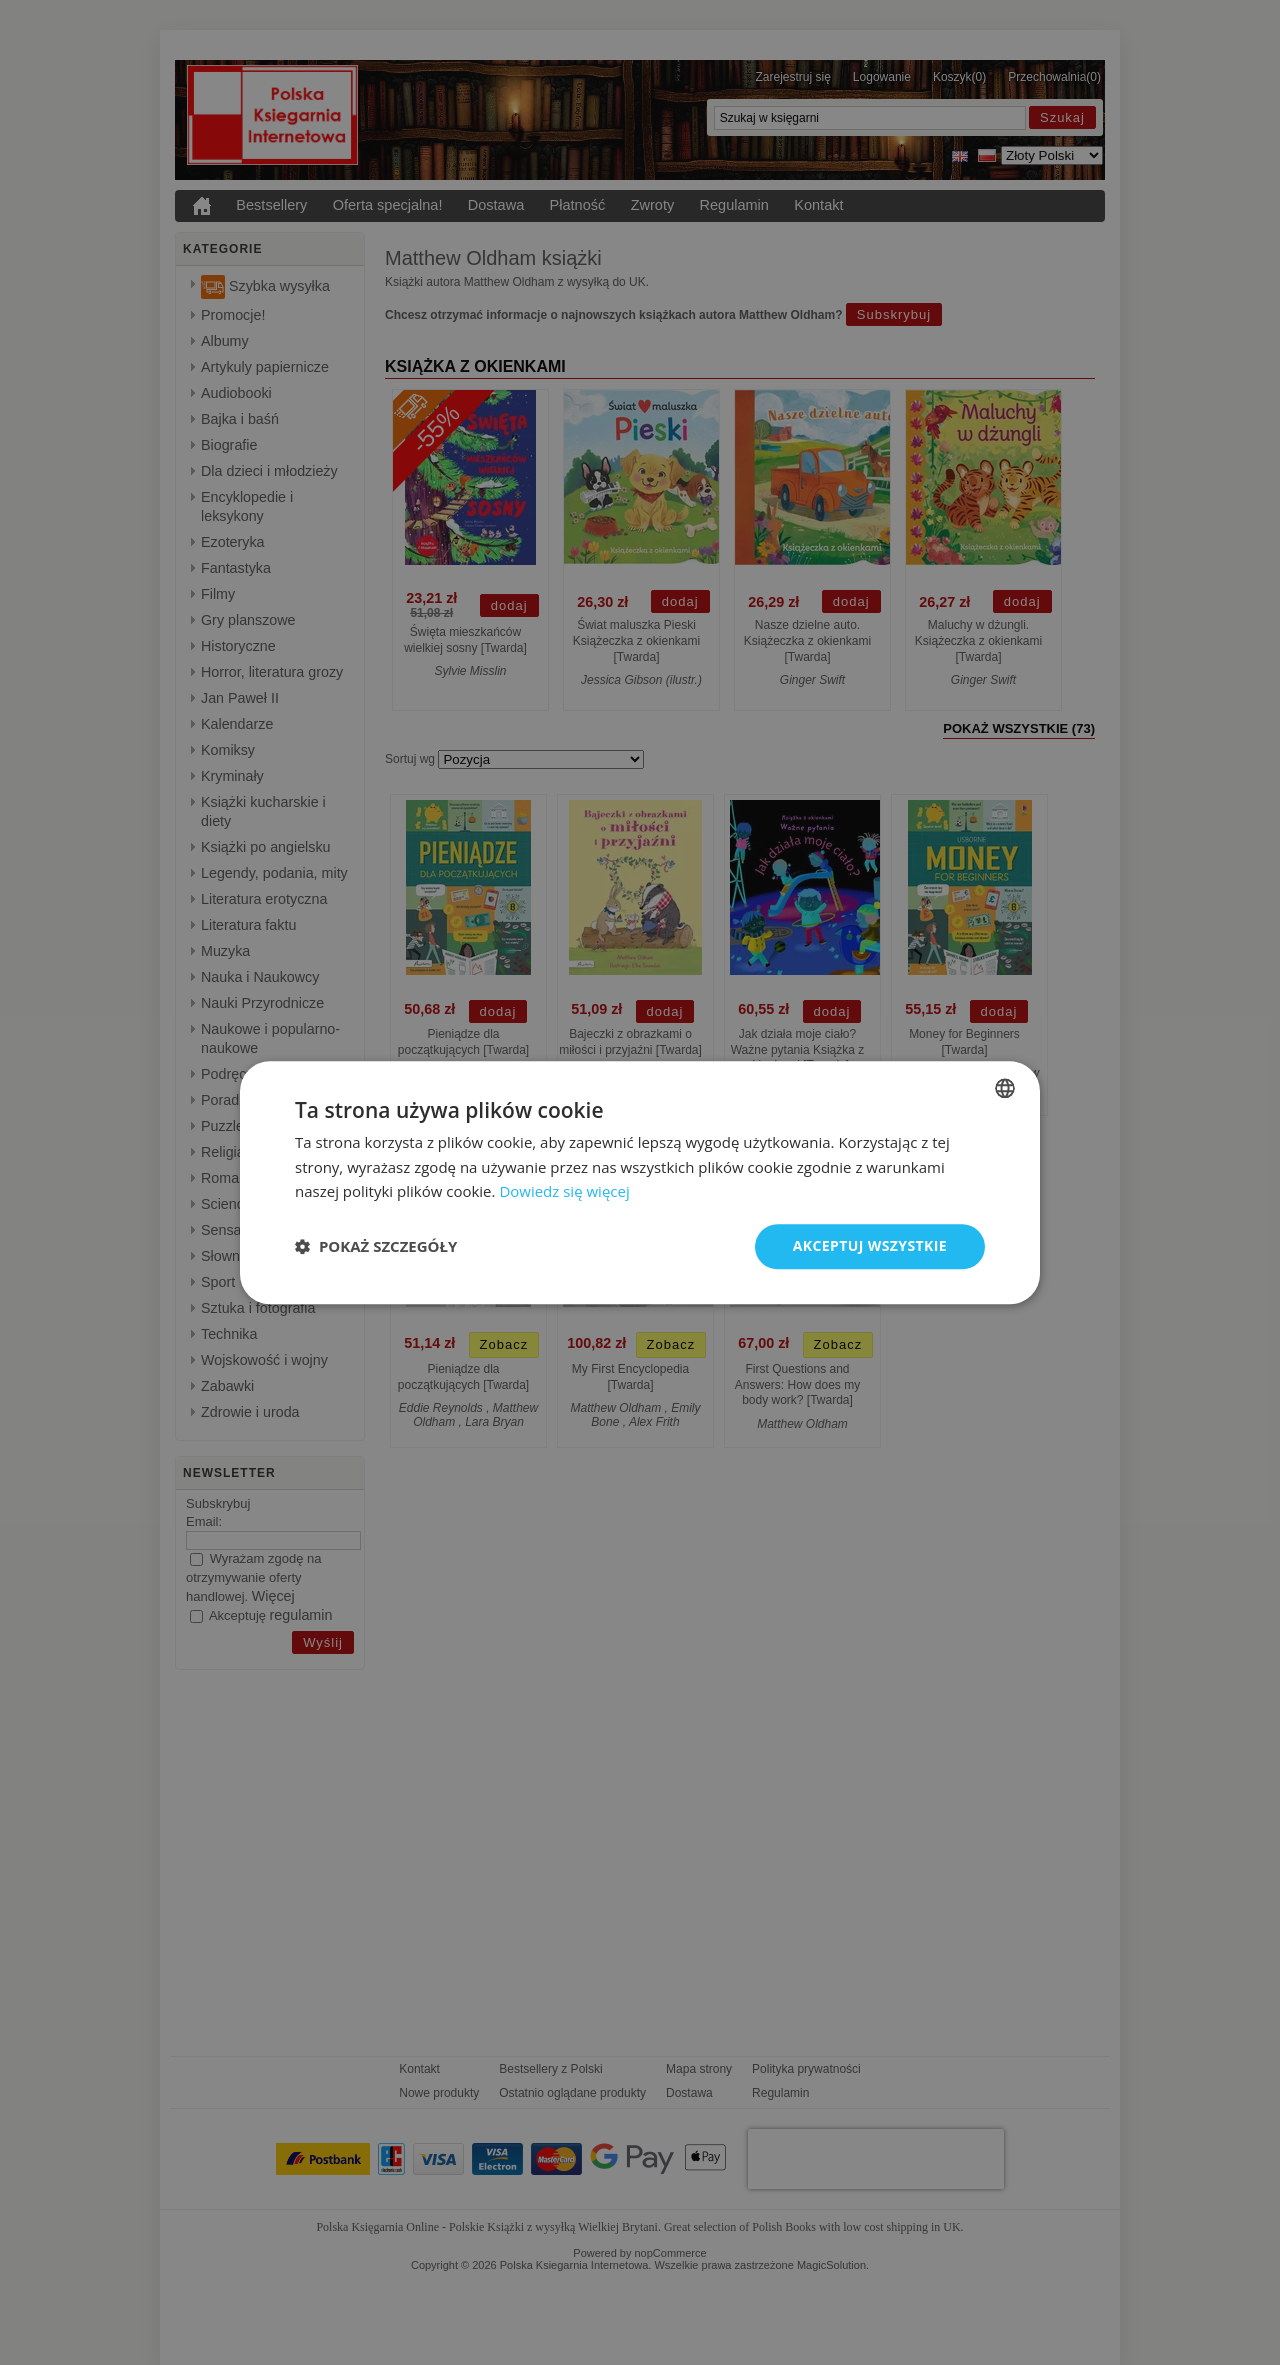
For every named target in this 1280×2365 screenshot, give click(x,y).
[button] (376, 1247)
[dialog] (640, 1182)
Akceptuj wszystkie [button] (870, 1245)
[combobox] (1005, 1088)
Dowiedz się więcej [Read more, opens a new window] (564, 1192)
